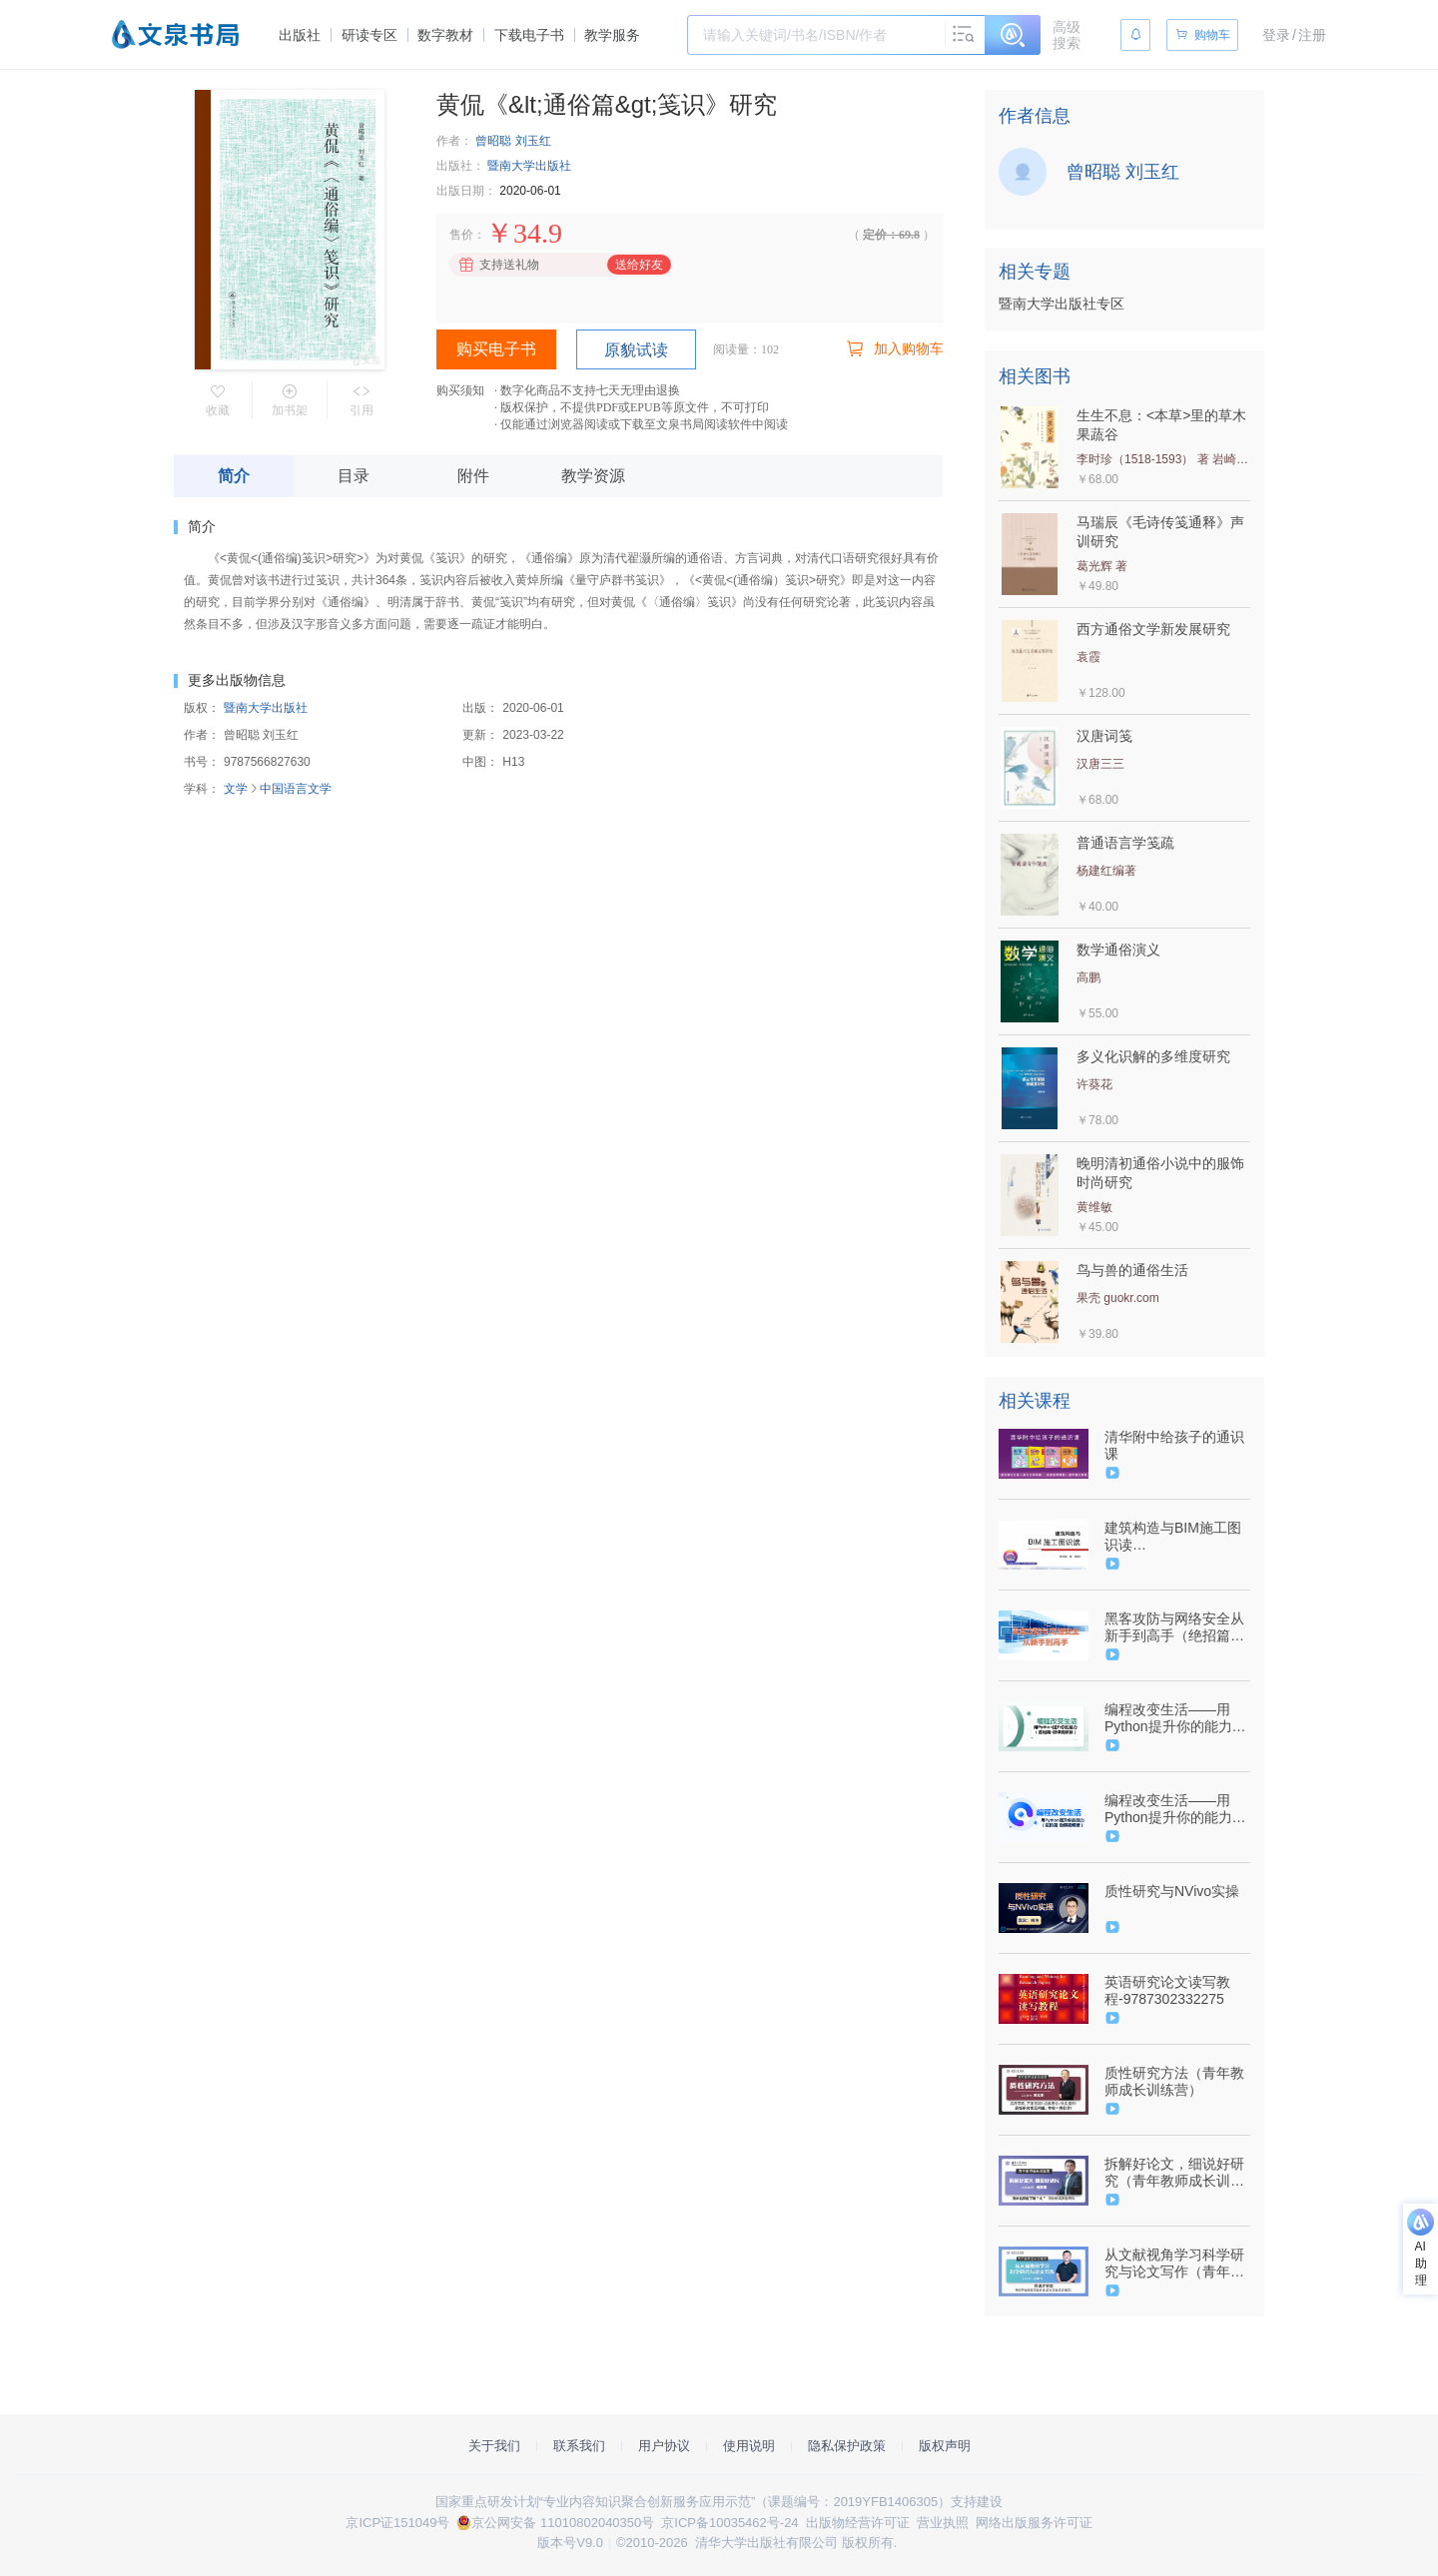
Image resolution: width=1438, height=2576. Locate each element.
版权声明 (945, 2445)
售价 (461, 235)
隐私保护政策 (847, 2445)
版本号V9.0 (570, 2542)
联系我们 (579, 2445)
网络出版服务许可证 (1034, 2522)
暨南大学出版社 (529, 166)
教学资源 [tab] (593, 475)
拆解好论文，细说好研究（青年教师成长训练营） (1174, 2173)
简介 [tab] (234, 475)
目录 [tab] (353, 475)
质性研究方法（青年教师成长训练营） (1174, 2081)
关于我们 (494, 2445)
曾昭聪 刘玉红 (512, 141)
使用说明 (749, 2445)
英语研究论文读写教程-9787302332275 (1167, 1990)
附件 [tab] (473, 475)
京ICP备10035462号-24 (729, 2522)
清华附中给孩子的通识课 (1174, 1445)
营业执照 (943, 2522)
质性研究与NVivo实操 (1171, 1891)
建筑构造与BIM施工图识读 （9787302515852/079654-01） (1175, 1537)
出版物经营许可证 (858, 2522)
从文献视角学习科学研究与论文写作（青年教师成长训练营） (1174, 2263)
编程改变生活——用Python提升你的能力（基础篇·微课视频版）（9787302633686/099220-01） (1176, 1718)
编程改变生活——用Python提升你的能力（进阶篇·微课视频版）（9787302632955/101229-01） (1176, 1809)
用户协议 (664, 2445)
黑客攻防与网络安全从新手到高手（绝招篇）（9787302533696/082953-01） (1175, 1627)
